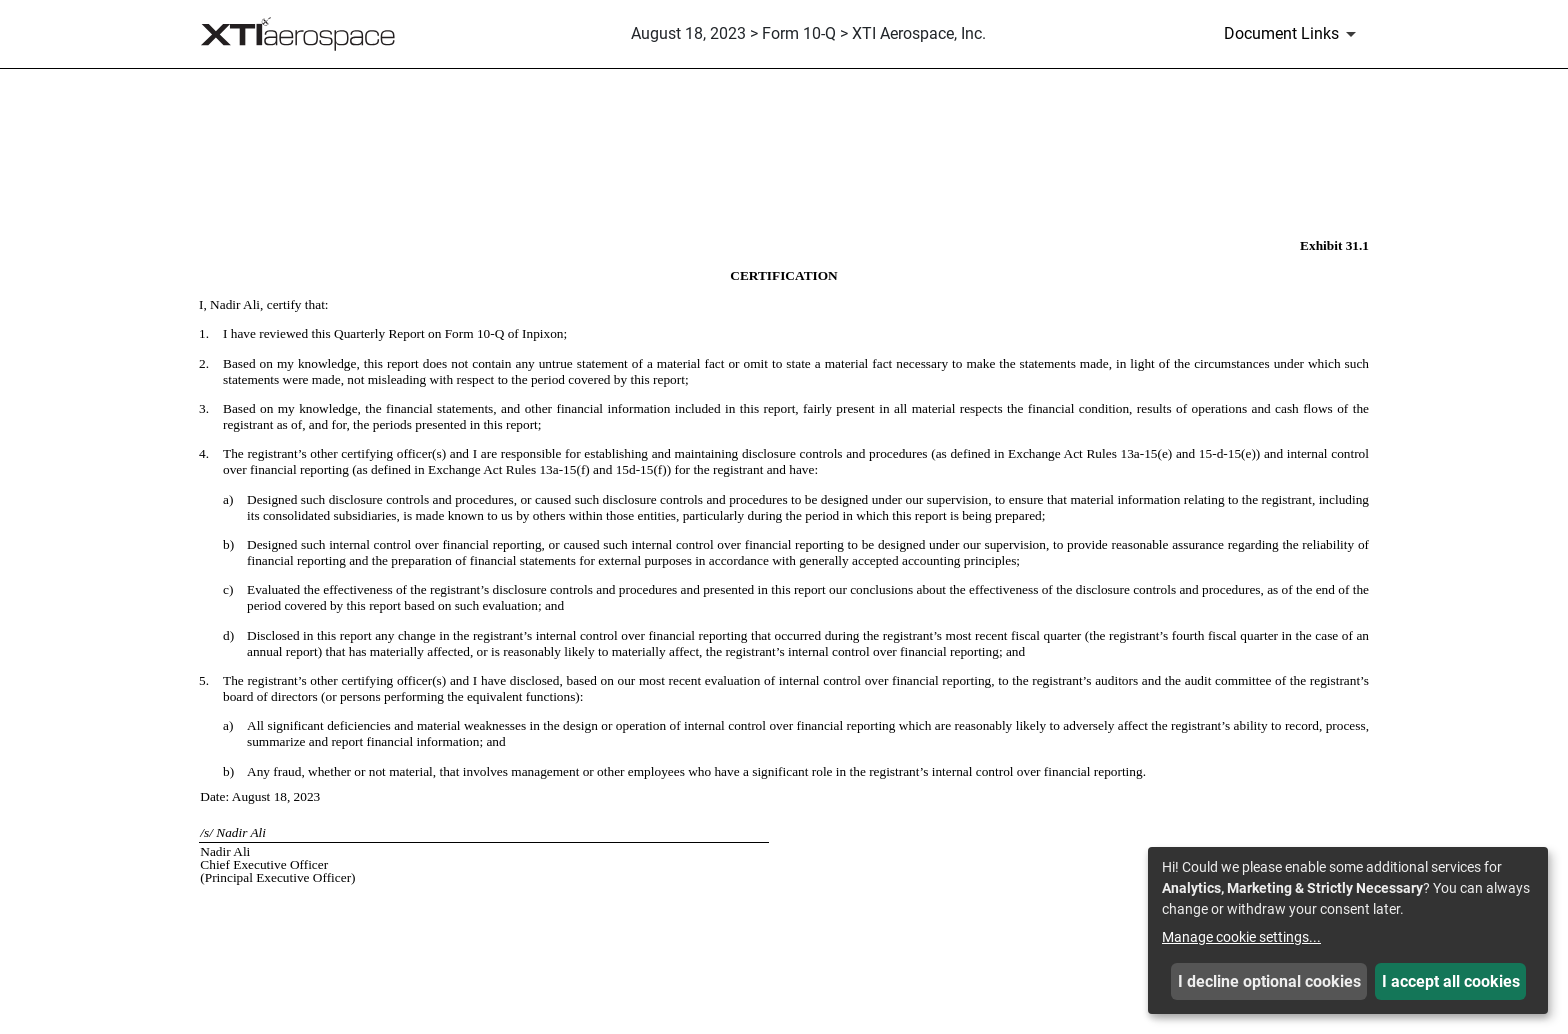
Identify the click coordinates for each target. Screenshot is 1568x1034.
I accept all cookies (1451, 981)
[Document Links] (1293, 34)
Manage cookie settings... (1241, 937)
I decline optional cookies (1269, 981)
